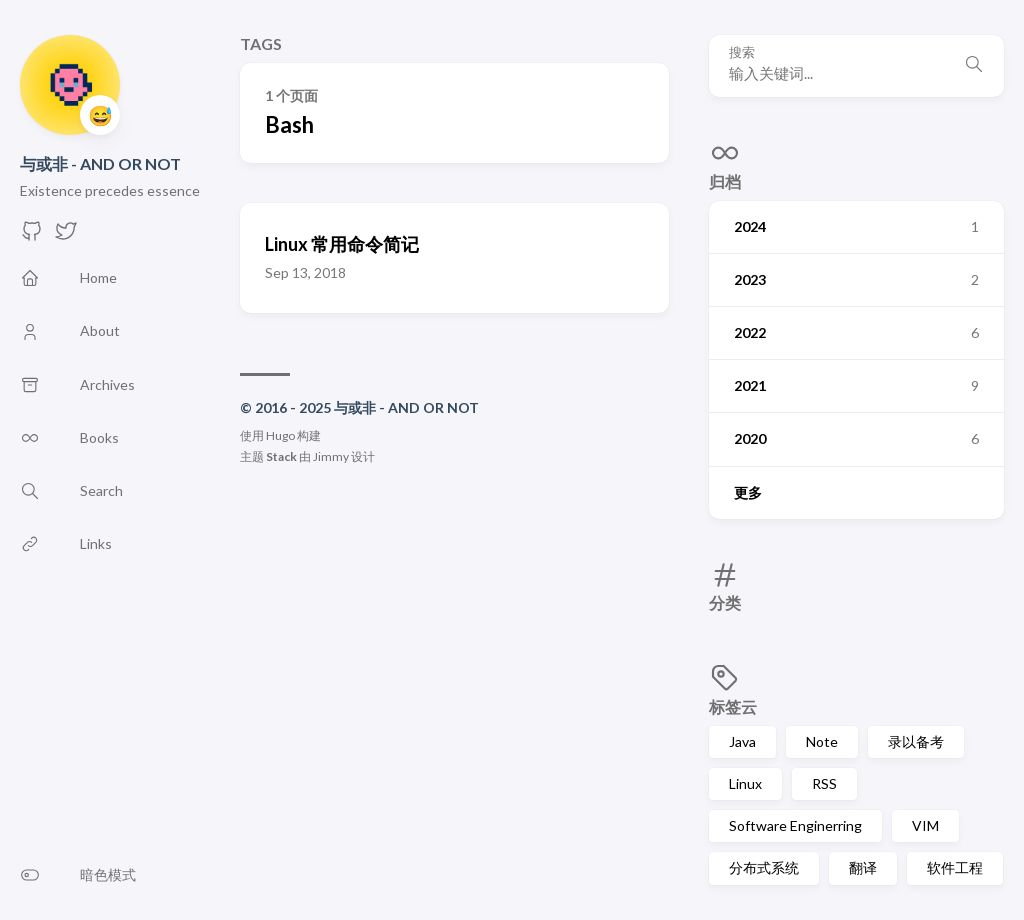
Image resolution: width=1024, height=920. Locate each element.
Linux (745, 783)
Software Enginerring (795, 825)
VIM (925, 825)
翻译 (863, 867)
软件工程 (955, 867)
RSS (824, 783)
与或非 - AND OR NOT (100, 163)
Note (822, 741)
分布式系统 (764, 867)
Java (742, 741)
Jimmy (331, 456)
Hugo (280, 435)
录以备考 (916, 741)
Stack (281, 456)
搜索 (742, 52)
